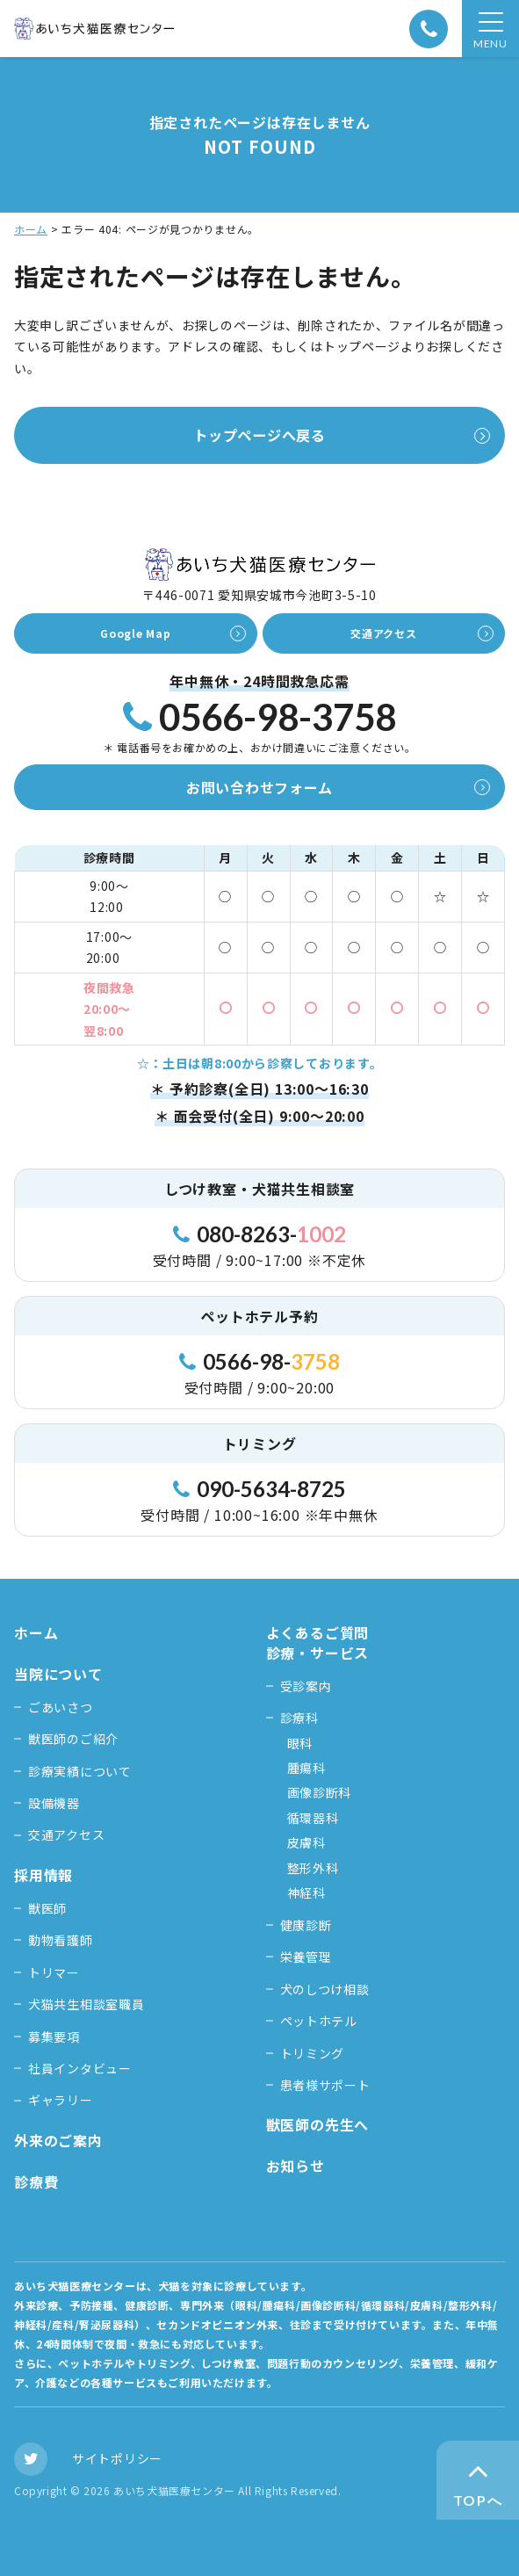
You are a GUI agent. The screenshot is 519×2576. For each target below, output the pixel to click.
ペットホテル (318, 2021)
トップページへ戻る (259, 434)
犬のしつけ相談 (325, 1989)
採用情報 (43, 1875)
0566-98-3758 (259, 717)
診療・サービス (318, 1653)
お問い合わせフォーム (259, 787)
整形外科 (313, 1868)
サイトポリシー (117, 2458)
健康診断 (306, 1925)
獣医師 (47, 1908)
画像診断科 (319, 1792)
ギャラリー (60, 2100)
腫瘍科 (306, 1767)
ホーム (30, 228)
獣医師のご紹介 (73, 1738)
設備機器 (54, 1803)
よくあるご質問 (318, 1632)
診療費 (36, 2181)
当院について (58, 1674)
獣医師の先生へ (318, 2124)
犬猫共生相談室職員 (86, 2004)
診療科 (299, 1717)
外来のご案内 (58, 2140)
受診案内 (306, 1686)
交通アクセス (383, 633)
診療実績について (80, 1771)
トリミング (312, 2053)
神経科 (306, 1892)
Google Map (135, 633)
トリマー (54, 1972)
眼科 (300, 1743)
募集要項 (54, 2036)
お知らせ (295, 2165)
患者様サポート (325, 2085)
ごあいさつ (60, 1707)
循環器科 (313, 1818)
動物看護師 (60, 1940)
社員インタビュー (80, 2068)
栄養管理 (306, 1956)
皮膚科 (306, 1842)
